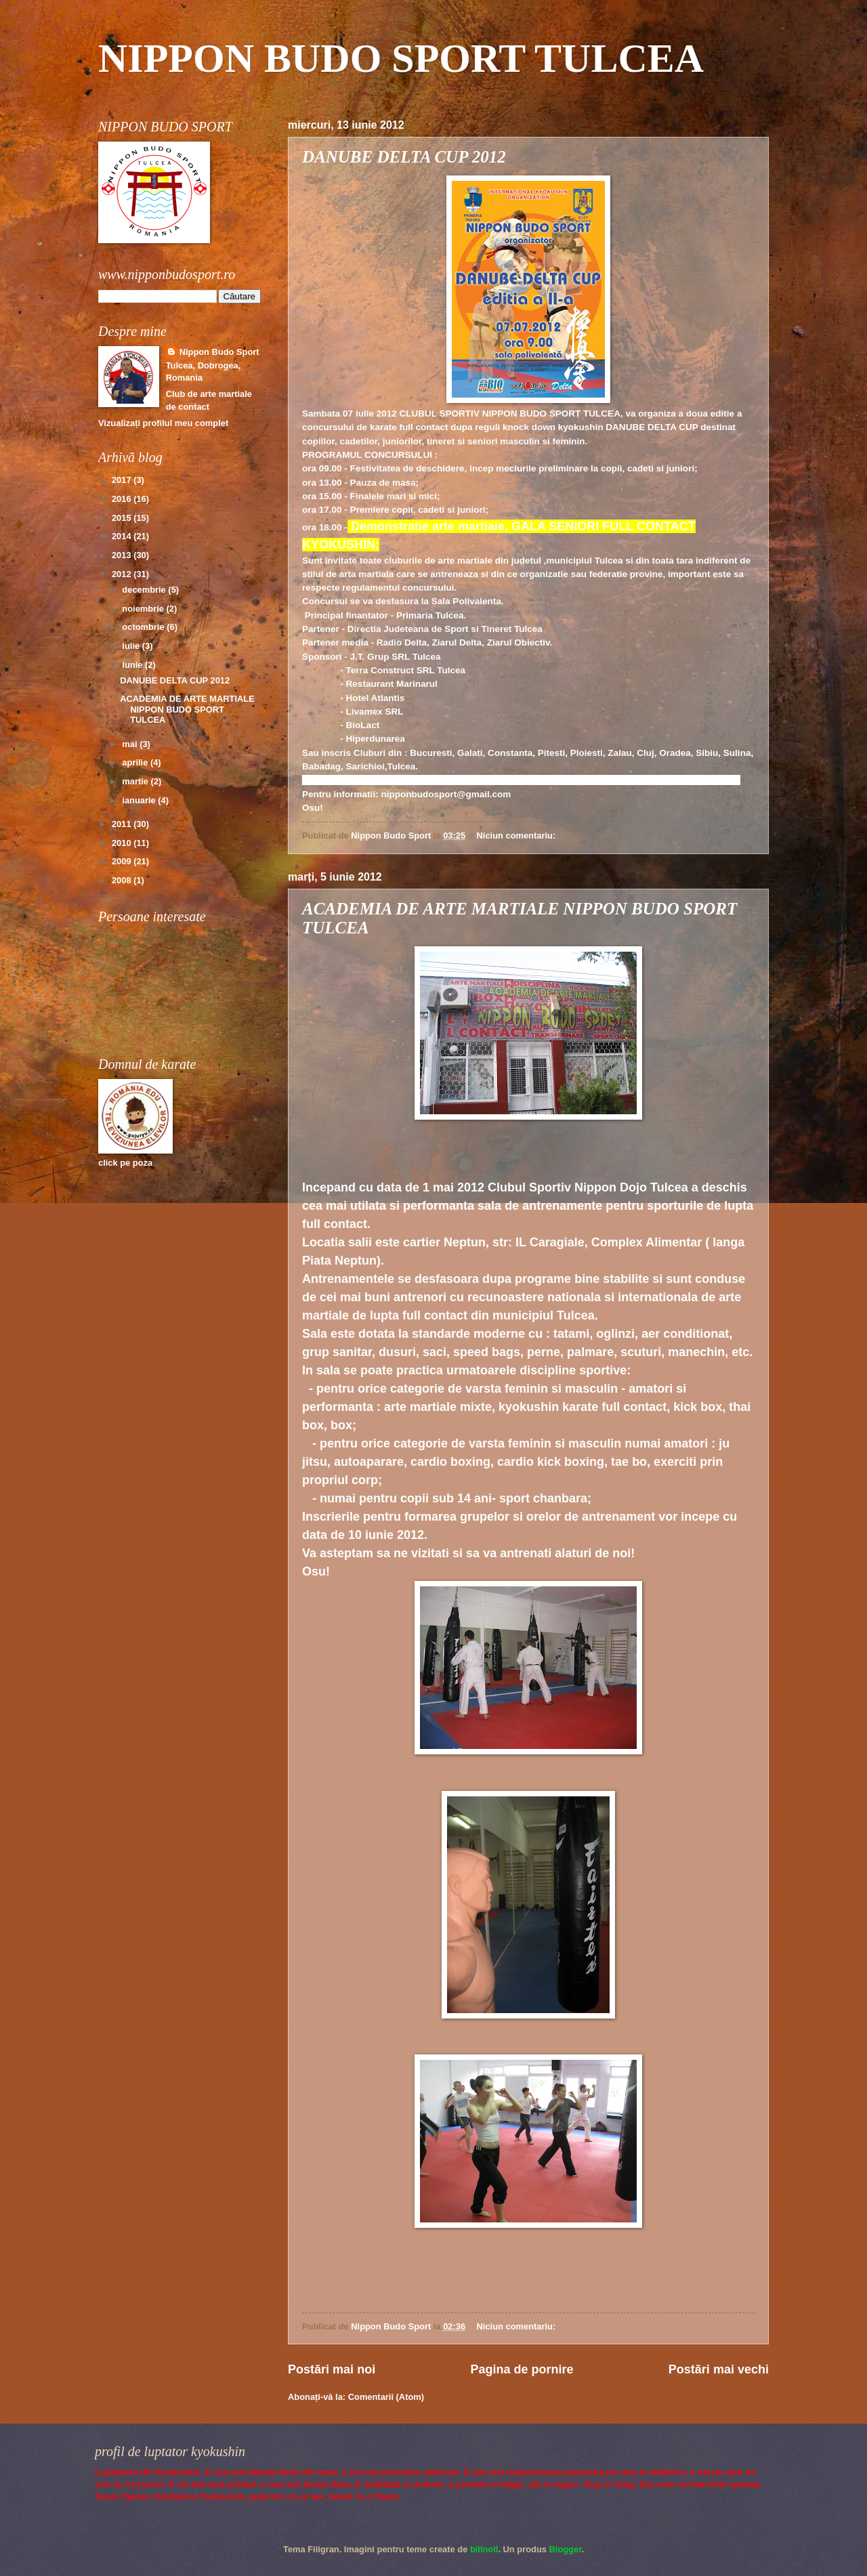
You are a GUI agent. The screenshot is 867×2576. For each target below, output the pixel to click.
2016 (122, 499)
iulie (132, 646)
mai (131, 744)
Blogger (565, 2549)
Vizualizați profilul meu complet (163, 423)
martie (136, 781)
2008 (122, 880)
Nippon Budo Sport (219, 352)
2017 (122, 480)
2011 (122, 824)
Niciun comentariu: (517, 835)
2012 (122, 574)
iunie (133, 665)
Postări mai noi (331, 2369)
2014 (122, 536)
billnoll (484, 2549)
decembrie (145, 590)
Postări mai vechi (719, 2369)
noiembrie (144, 609)
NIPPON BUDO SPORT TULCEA (401, 58)
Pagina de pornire (521, 2369)
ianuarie (140, 800)
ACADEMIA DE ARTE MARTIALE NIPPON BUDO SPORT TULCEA (187, 709)
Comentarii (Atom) (386, 2397)
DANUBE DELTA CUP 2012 (404, 157)
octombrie (144, 627)
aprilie (136, 762)
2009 (122, 861)
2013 (122, 555)
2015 (122, 518)
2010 (122, 843)
